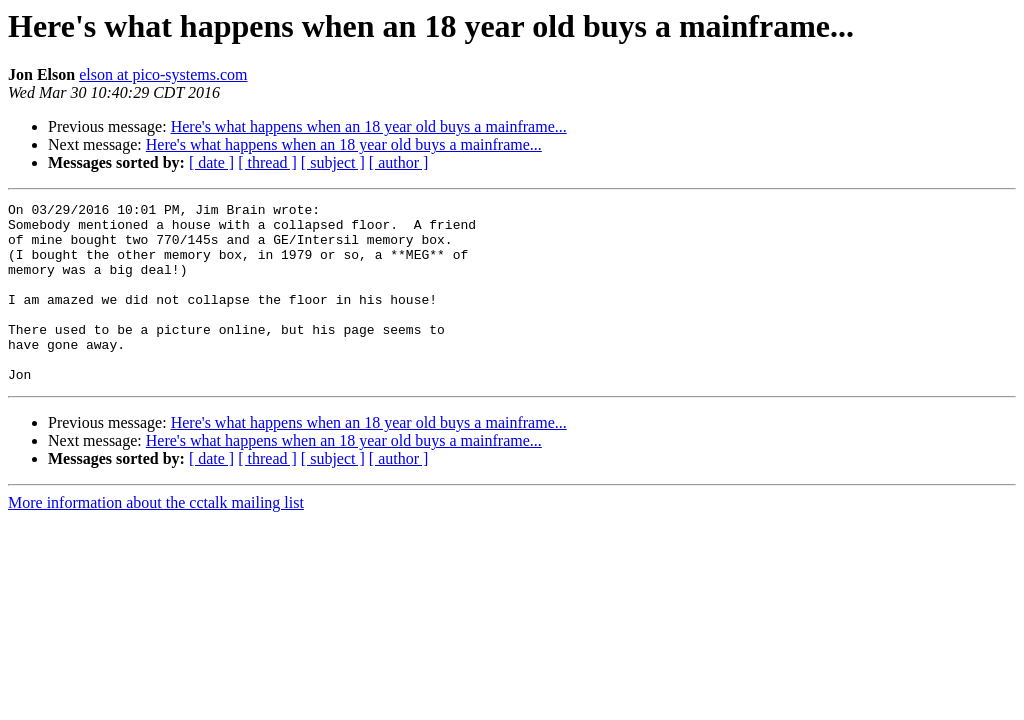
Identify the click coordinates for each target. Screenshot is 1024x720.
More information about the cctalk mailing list (156, 538)
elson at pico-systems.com (163, 74)
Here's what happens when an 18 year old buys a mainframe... (369, 126)
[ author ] (399, 162)
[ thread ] (267, 162)
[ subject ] (333, 162)
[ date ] (211, 162)
